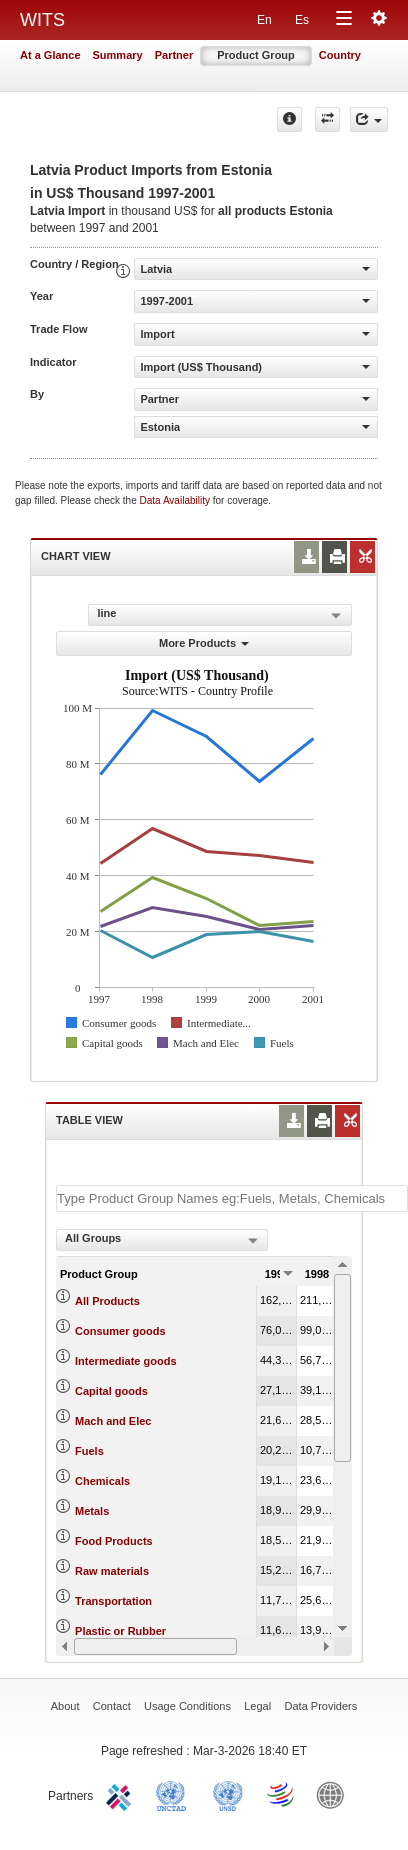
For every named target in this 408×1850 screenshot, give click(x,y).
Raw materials (112, 1571)
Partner (174, 55)
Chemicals (102, 1481)
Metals (92, 1511)
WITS (42, 20)
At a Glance (50, 55)
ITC (122, 1794)
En (264, 20)
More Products (204, 643)
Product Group (256, 55)
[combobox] (162, 1240)
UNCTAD (175, 1794)
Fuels (89, 1451)
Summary (118, 55)
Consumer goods (120, 1331)
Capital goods (111, 1391)
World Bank (335, 1794)
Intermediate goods (125, 1361)
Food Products (114, 1541)
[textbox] (232, 1198)
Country (340, 55)
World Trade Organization (282, 1794)
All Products (107, 1301)
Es (302, 20)
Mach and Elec (113, 1421)
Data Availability (176, 500)
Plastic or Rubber (120, 1631)
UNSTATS (228, 1794)
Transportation (113, 1601)
